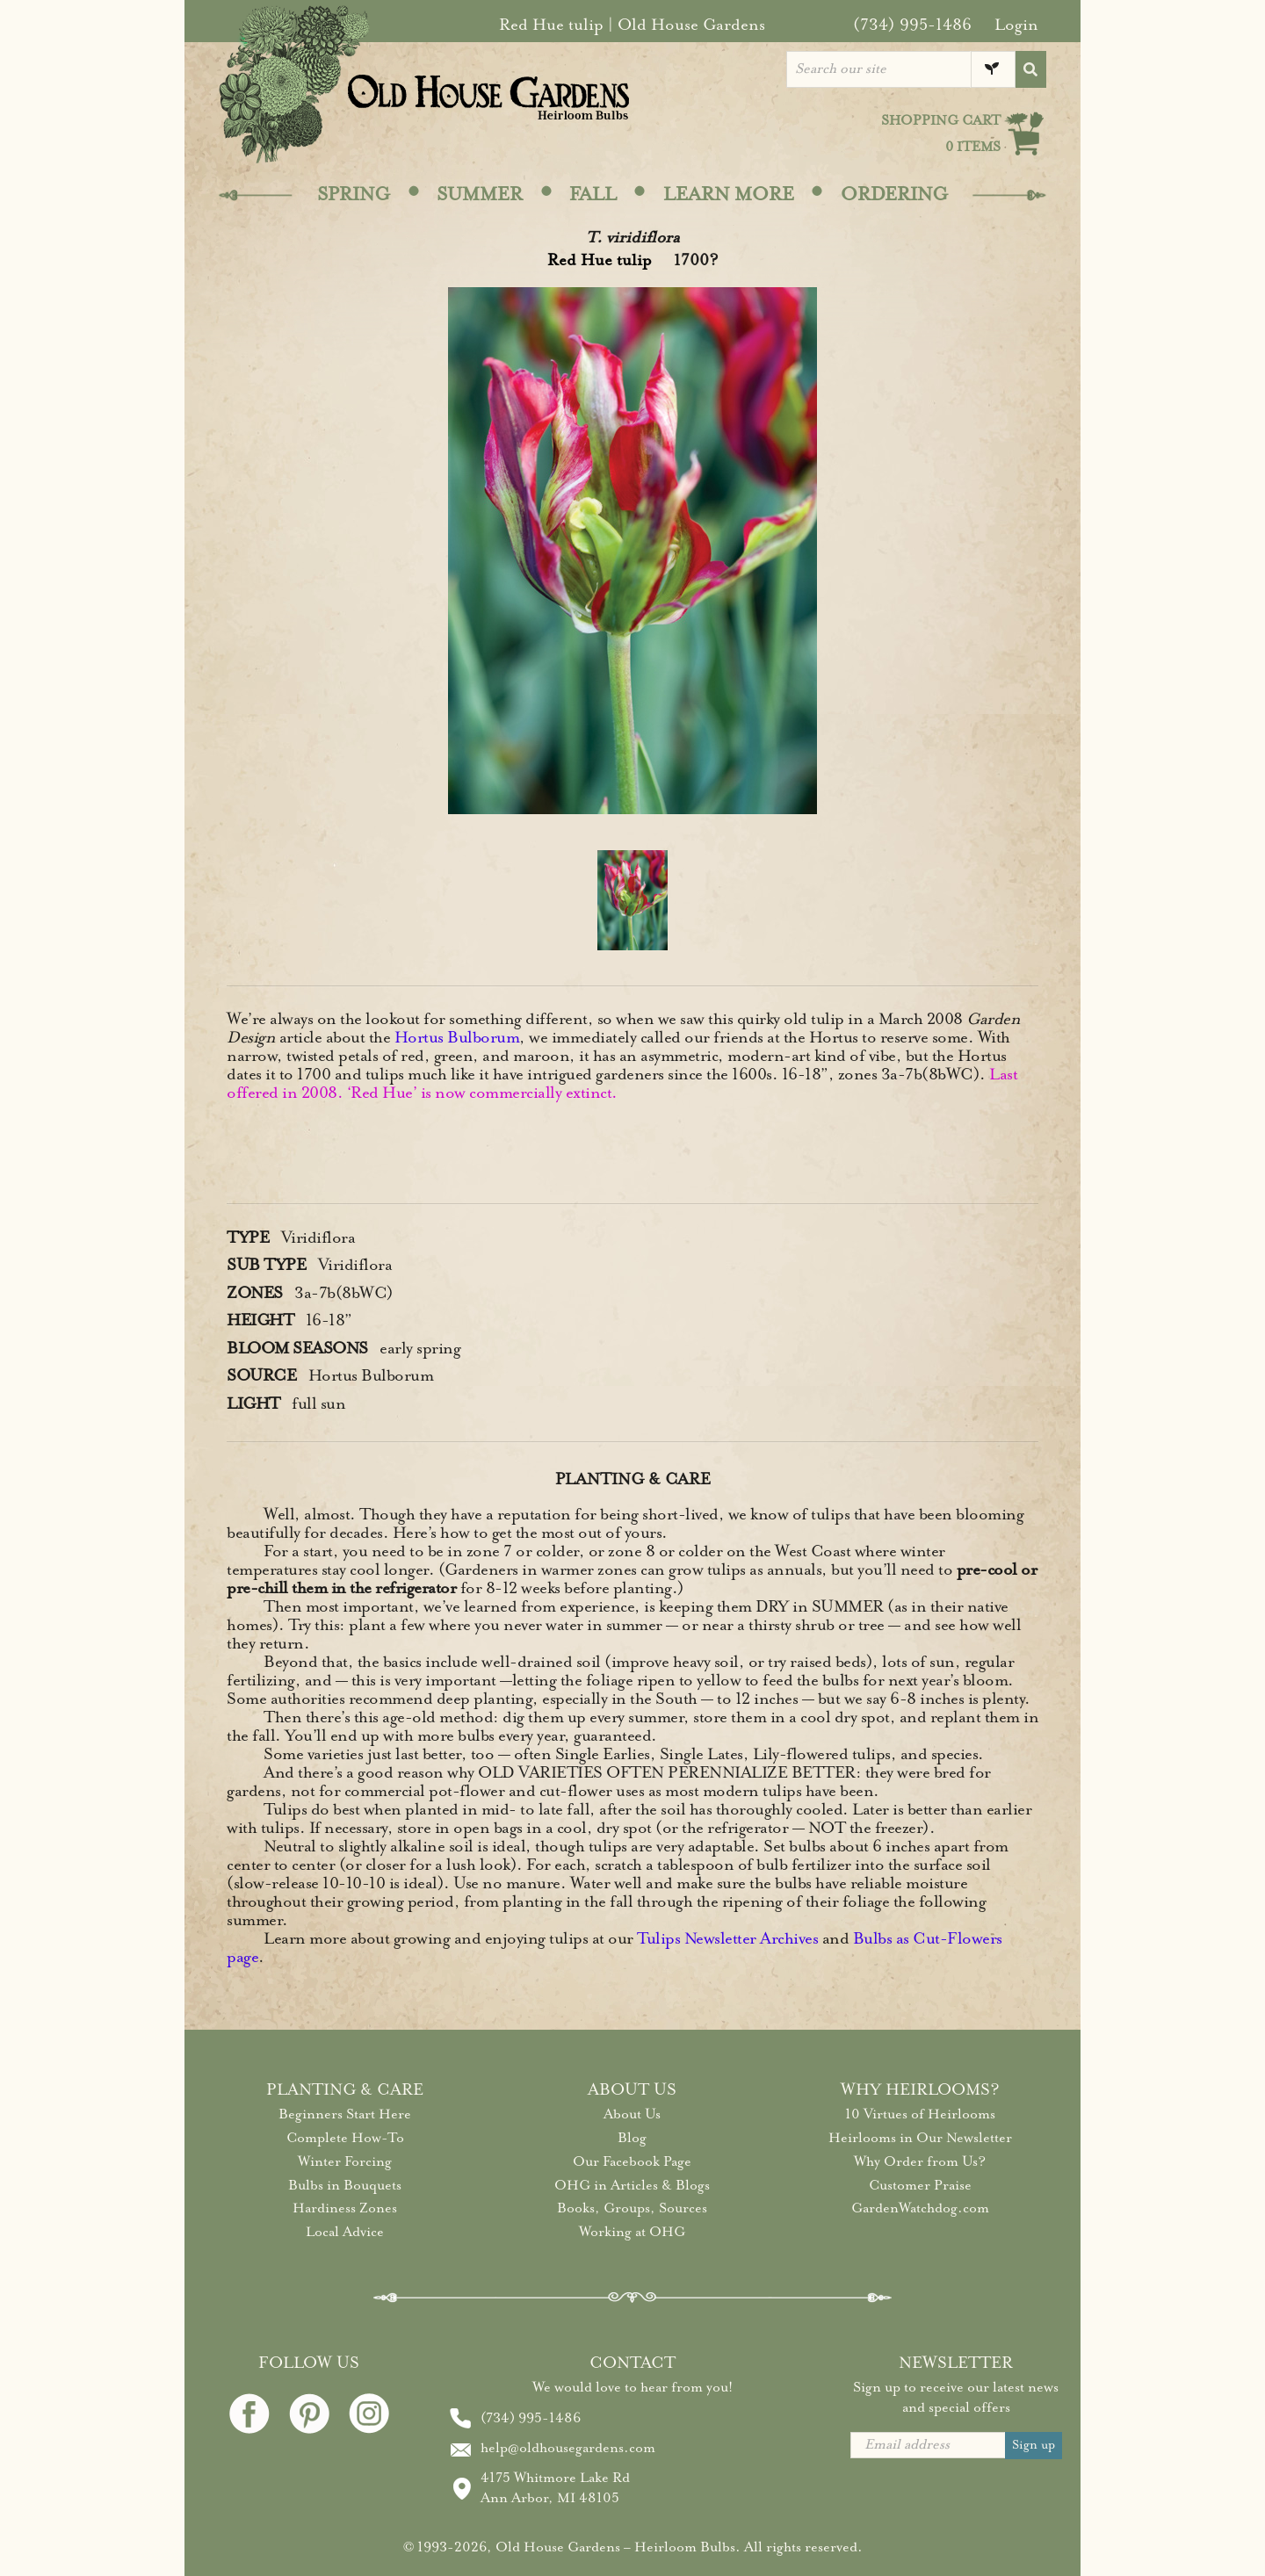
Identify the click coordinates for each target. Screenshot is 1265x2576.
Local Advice (345, 2231)
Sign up (1033, 2444)
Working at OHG (632, 2231)
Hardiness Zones (345, 2208)
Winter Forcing (345, 2161)
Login (1016, 24)
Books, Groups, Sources (632, 2208)
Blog (632, 2138)
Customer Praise (920, 2185)
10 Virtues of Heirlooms (920, 2114)
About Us (632, 2114)
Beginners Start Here (344, 2114)
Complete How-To (345, 2138)
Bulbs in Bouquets (344, 2185)
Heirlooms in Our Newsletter (920, 2138)
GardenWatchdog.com (920, 2208)
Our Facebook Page (632, 2161)
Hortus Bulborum (457, 1037)
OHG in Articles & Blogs (632, 2185)
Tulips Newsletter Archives (727, 1938)
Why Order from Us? (920, 2161)
